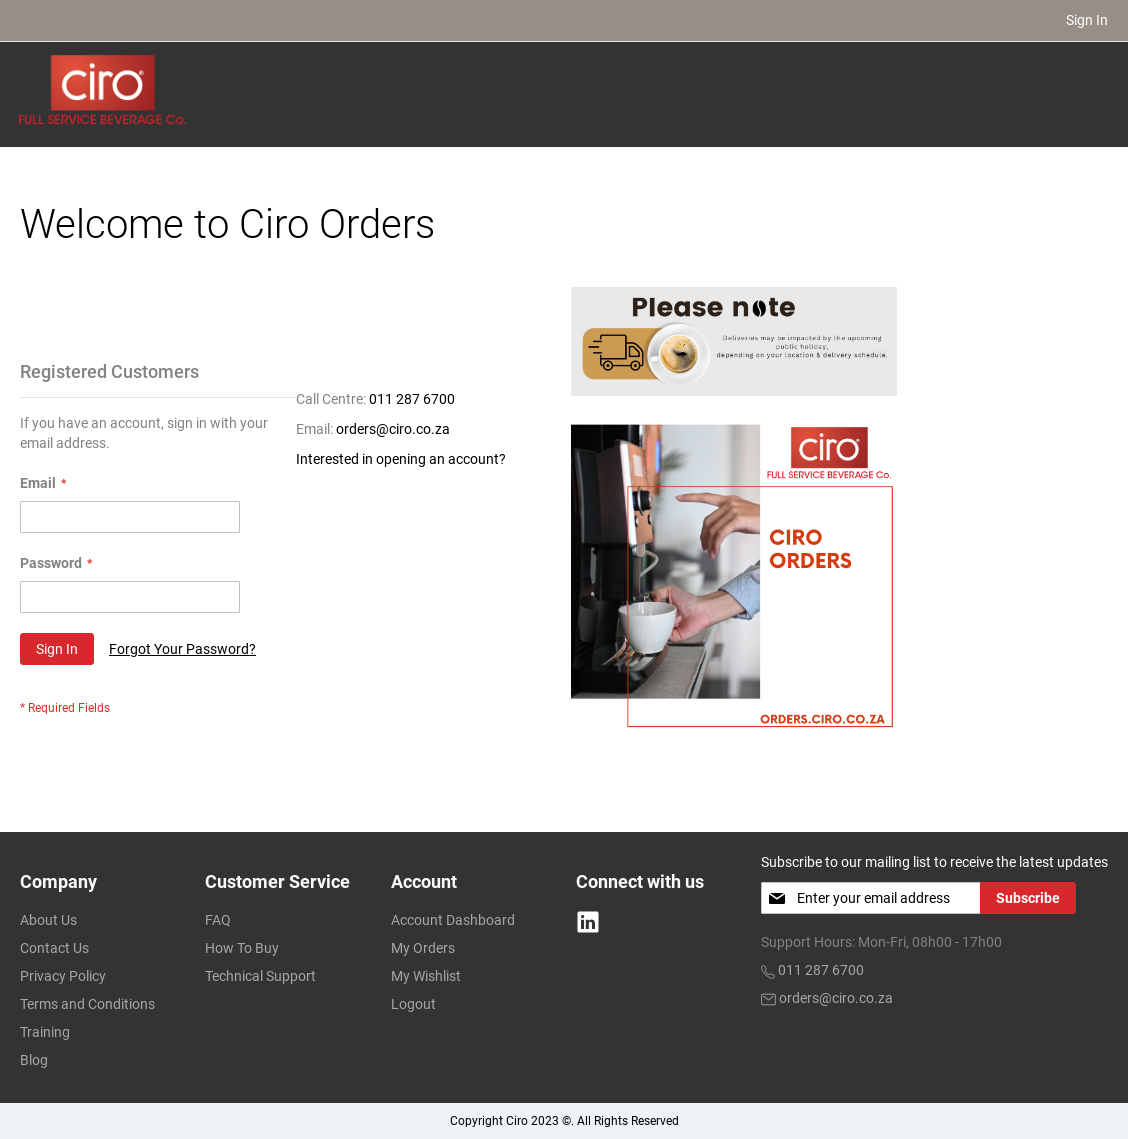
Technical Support (260, 975)
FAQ (218, 919)
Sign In (1087, 20)
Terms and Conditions (87, 1003)
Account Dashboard (453, 919)
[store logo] (104, 89)
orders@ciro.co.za (393, 428)
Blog (34, 1059)
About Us (48, 919)
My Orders (423, 947)
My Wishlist (426, 975)
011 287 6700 (412, 398)
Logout (413, 1003)
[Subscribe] (1028, 897)
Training (45, 1031)
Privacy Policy (63, 975)
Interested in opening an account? (401, 458)
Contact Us (54, 947)
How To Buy (242, 947)
